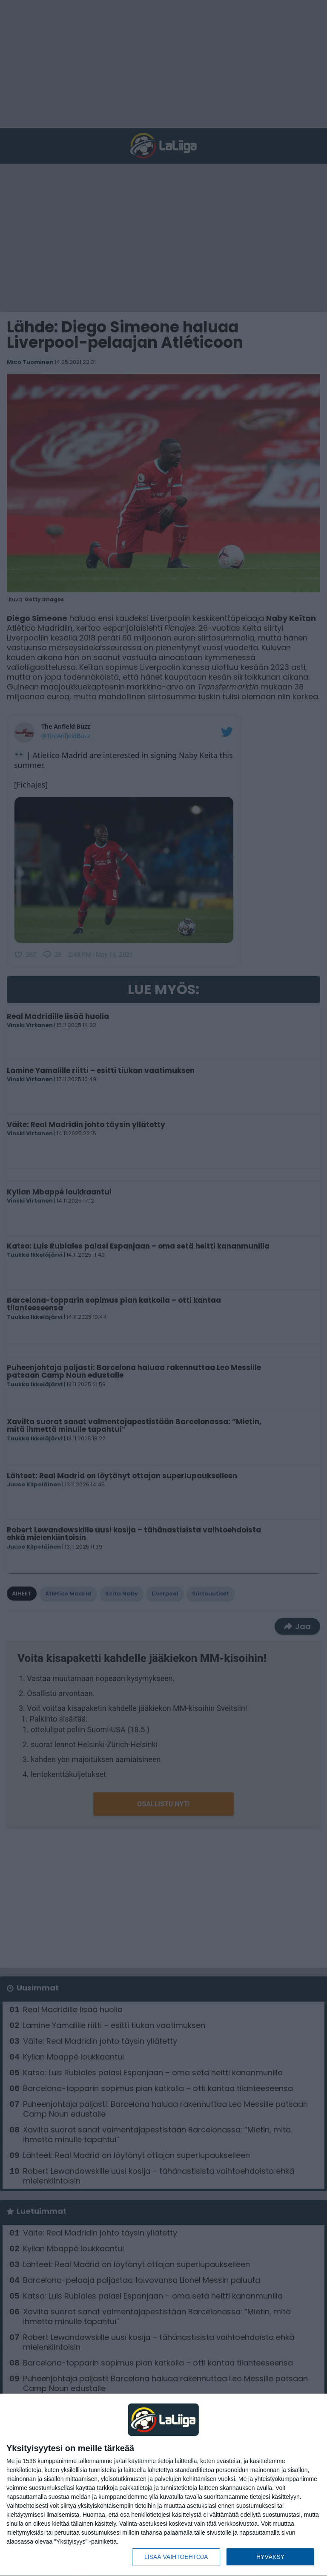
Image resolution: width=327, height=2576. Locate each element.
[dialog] (163, 2485)
